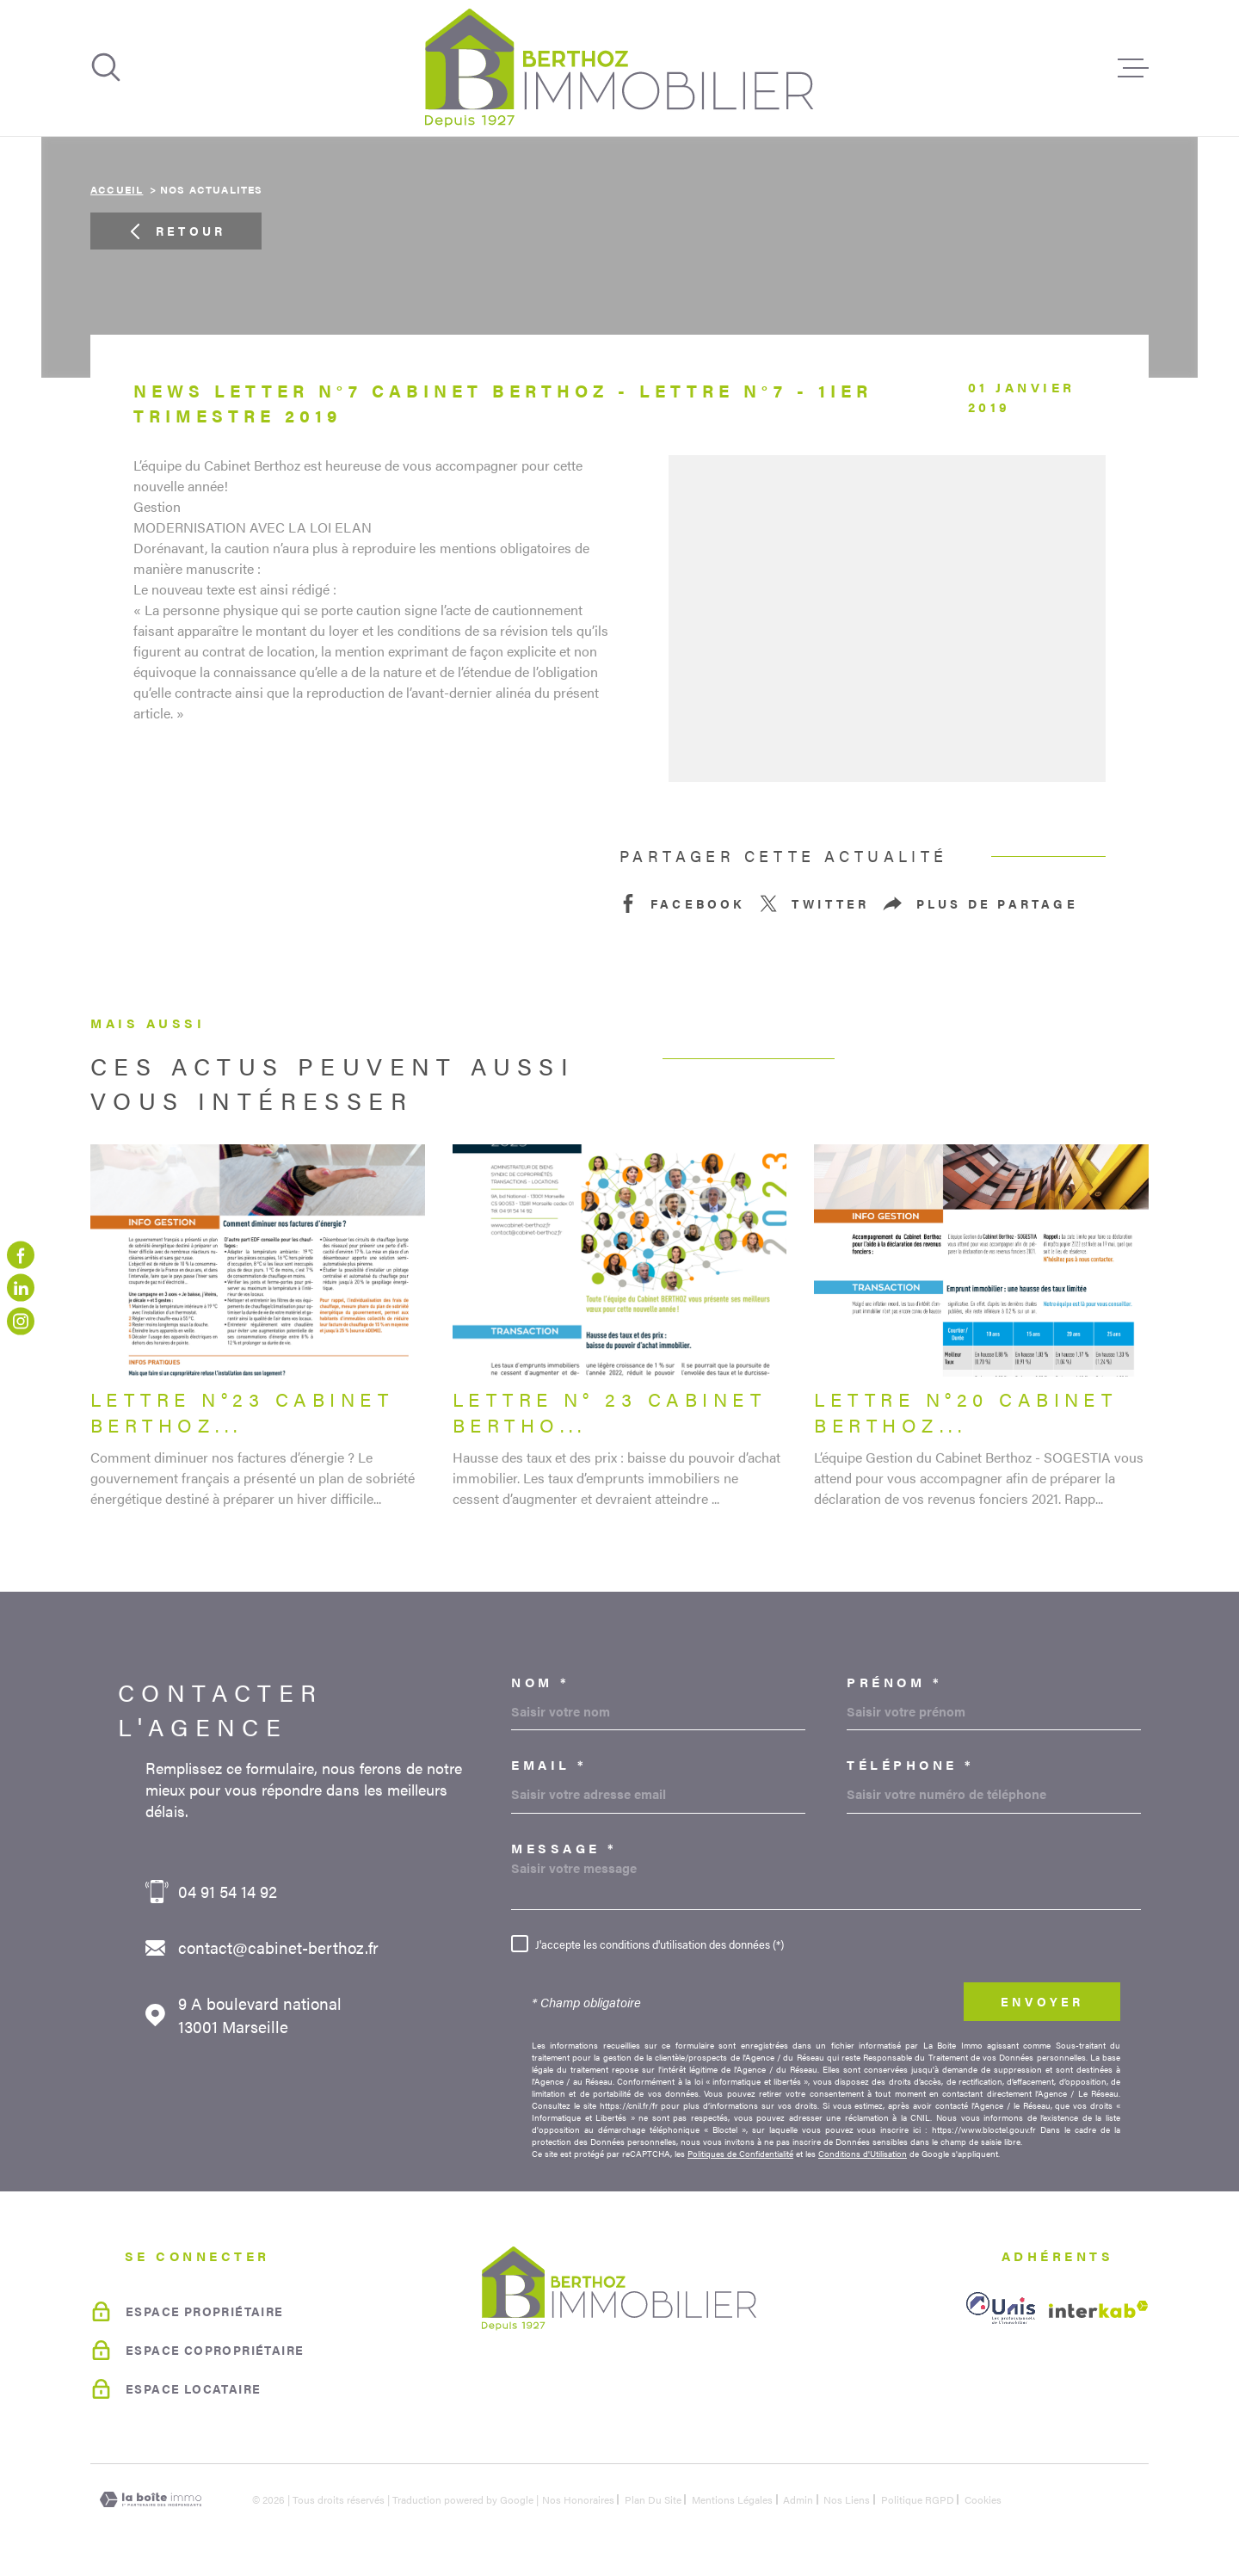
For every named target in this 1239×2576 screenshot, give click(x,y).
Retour (175, 231)
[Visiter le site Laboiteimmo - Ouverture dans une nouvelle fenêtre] (150, 2500)
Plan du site (653, 2499)
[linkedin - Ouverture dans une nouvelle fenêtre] (20, 1288)
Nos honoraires (578, 2499)
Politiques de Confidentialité (740, 2154)
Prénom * (894, 1681)
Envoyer (1042, 2001)
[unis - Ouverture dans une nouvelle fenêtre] (1000, 2308)
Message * (564, 1847)
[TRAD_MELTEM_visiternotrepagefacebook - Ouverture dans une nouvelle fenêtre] (20, 1255)
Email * (549, 1764)
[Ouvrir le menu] (1133, 67)
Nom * (540, 1681)
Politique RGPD (917, 2499)
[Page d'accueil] (619, 68)
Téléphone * (911, 1764)
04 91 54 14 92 (227, 1891)
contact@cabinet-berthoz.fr (278, 1947)
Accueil (116, 189)
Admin (798, 2499)
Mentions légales (732, 2499)
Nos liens (846, 2499)
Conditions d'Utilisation (862, 2154)
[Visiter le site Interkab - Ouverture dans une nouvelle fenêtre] (1099, 2309)
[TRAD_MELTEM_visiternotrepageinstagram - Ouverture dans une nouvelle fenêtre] (20, 1320)
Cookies (983, 2499)
